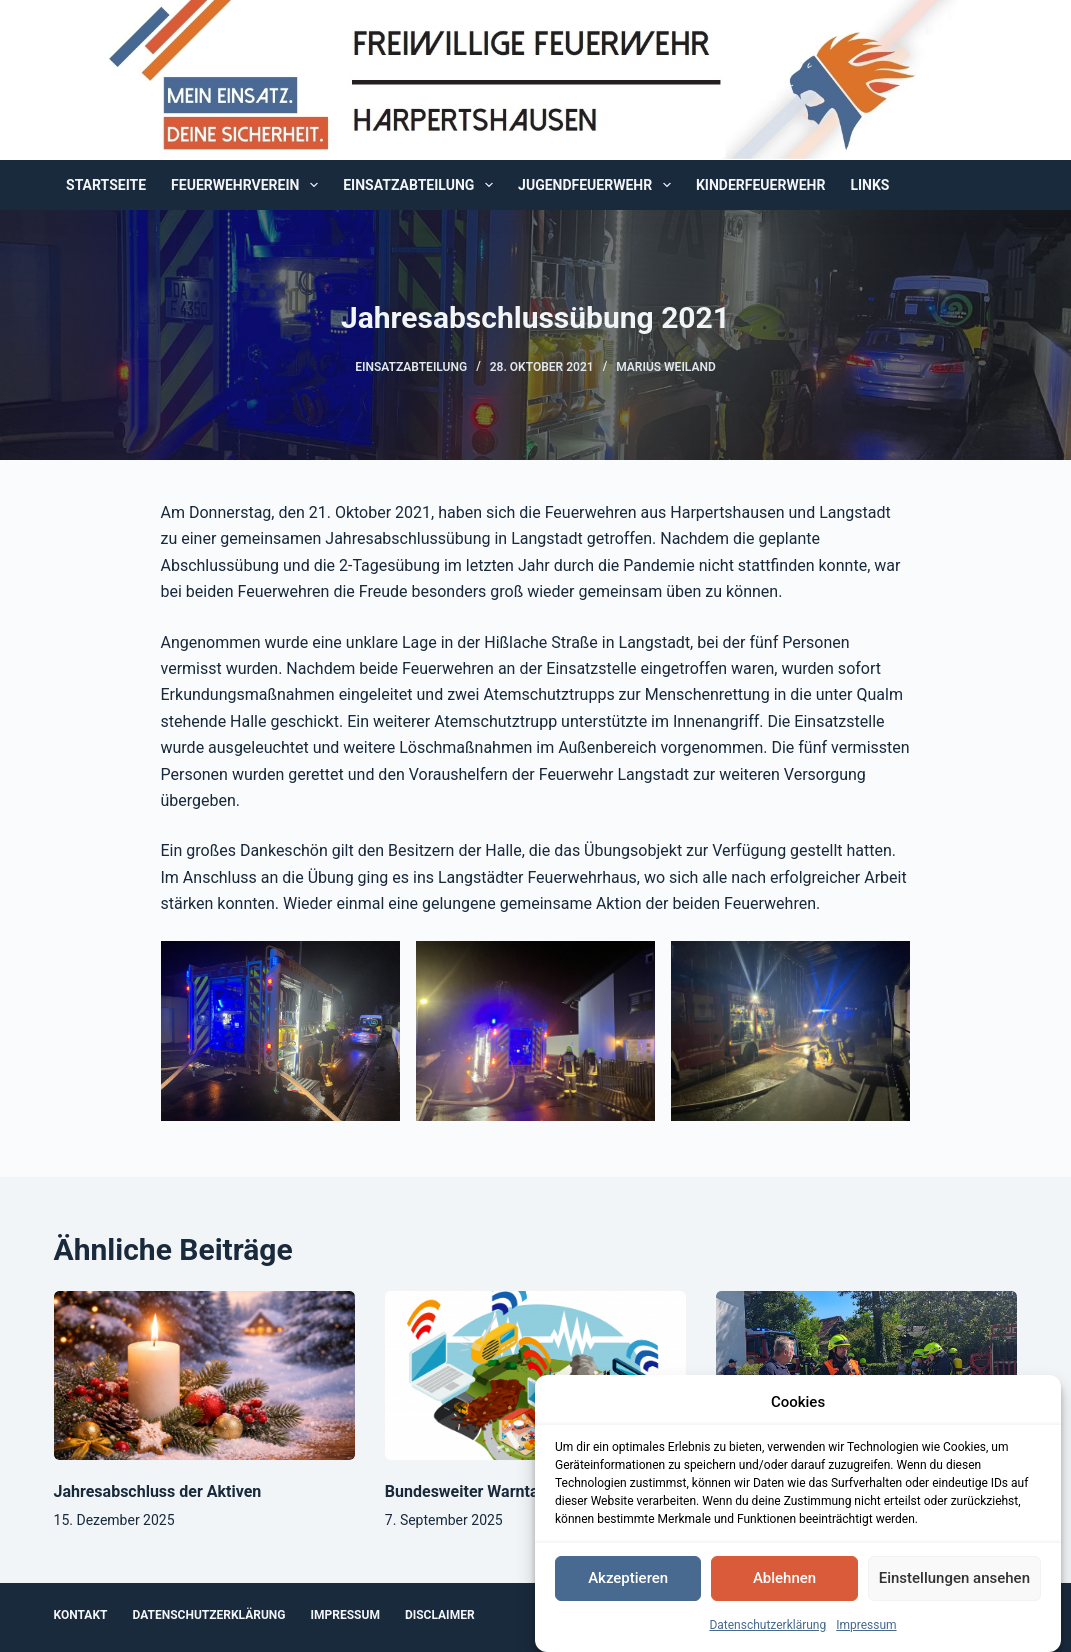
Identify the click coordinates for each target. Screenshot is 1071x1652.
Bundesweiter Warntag (466, 1491)
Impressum (866, 1631)
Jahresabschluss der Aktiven (158, 1491)
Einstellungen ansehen (954, 1585)
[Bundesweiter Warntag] (535, 1375)
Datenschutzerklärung (767, 1631)
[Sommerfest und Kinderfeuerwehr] (866, 1375)
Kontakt (81, 1615)
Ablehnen (784, 1585)
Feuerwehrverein (248, 185)
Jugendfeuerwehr (598, 185)
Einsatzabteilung (422, 185)
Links (869, 185)
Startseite (106, 185)
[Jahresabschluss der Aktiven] (204, 1375)
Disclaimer (440, 1615)
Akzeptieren (628, 1585)
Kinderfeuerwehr (760, 185)
